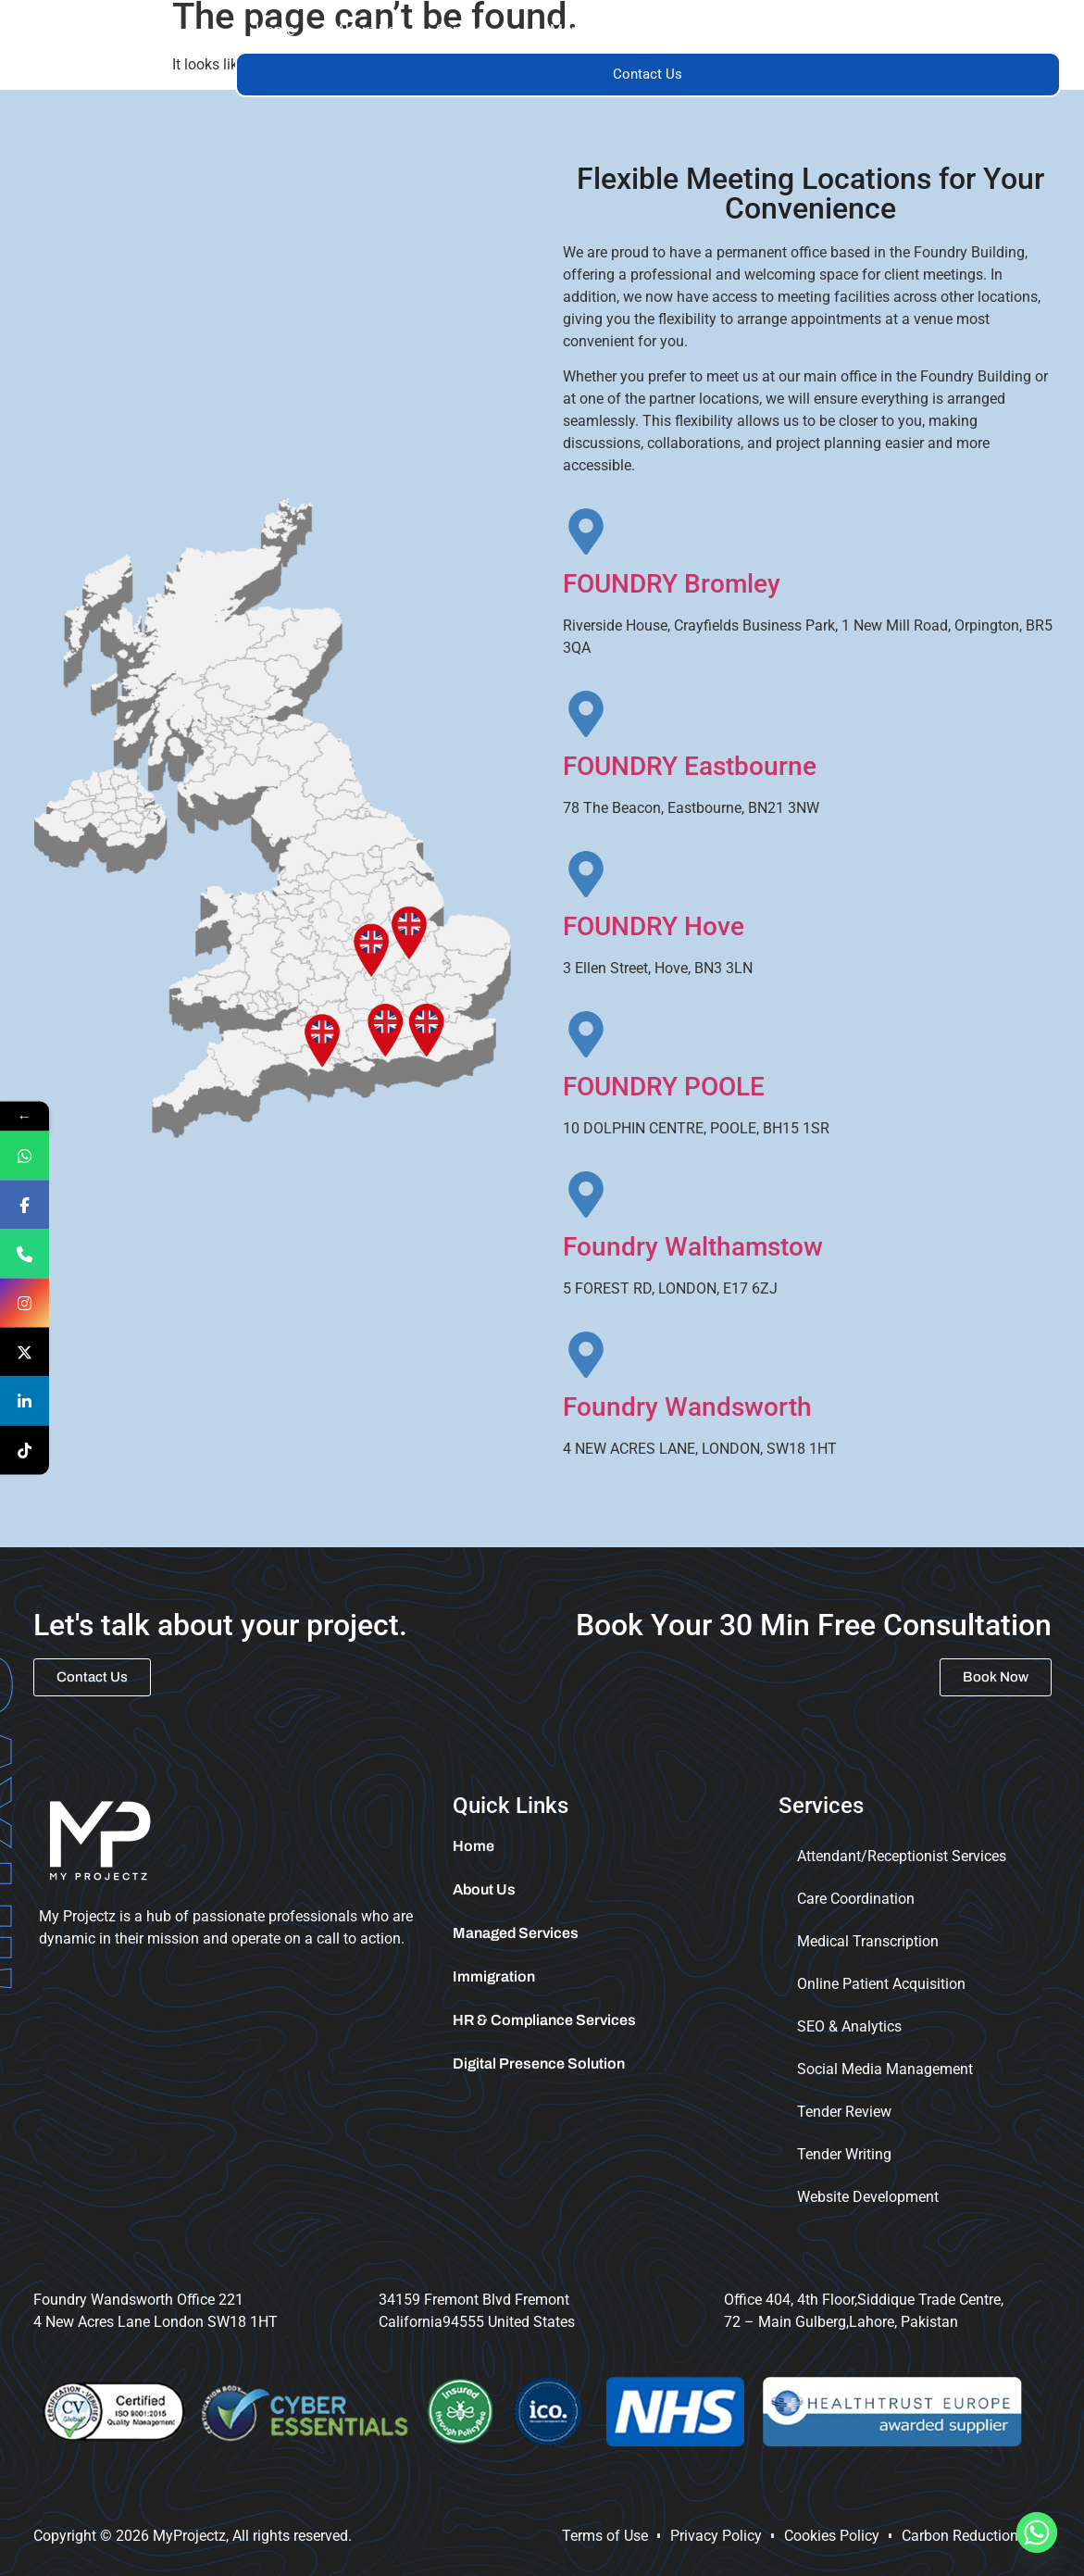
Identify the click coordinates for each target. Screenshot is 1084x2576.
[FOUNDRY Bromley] (586, 531)
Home (274, 30)
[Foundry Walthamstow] (586, 1194)
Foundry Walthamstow (693, 1247)
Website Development (868, 2197)
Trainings (751, 30)
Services (472, 30)
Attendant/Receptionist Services (901, 1856)
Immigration (871, 30)
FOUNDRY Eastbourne (689, 766)
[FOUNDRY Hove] (586, 874)
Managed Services (610, 30)
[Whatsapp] (1036, 2532)
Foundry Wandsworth (687, 1407)
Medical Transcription (868, 1941)
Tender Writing (844, 2154)
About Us (365, 30)
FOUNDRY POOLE (664, 1086)
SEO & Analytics (849, 2026)
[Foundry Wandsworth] (586, 1355)
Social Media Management (885, 2069)
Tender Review (844, 2111)
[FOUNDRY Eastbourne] (586, 714)
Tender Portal (996, 30)
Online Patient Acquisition (881, 1984)
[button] (473, 30)
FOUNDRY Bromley (671, 584)
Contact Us (647, 74)
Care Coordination (856, 1898)
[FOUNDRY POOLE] (586, 1034)
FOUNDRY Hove (653, 926)
